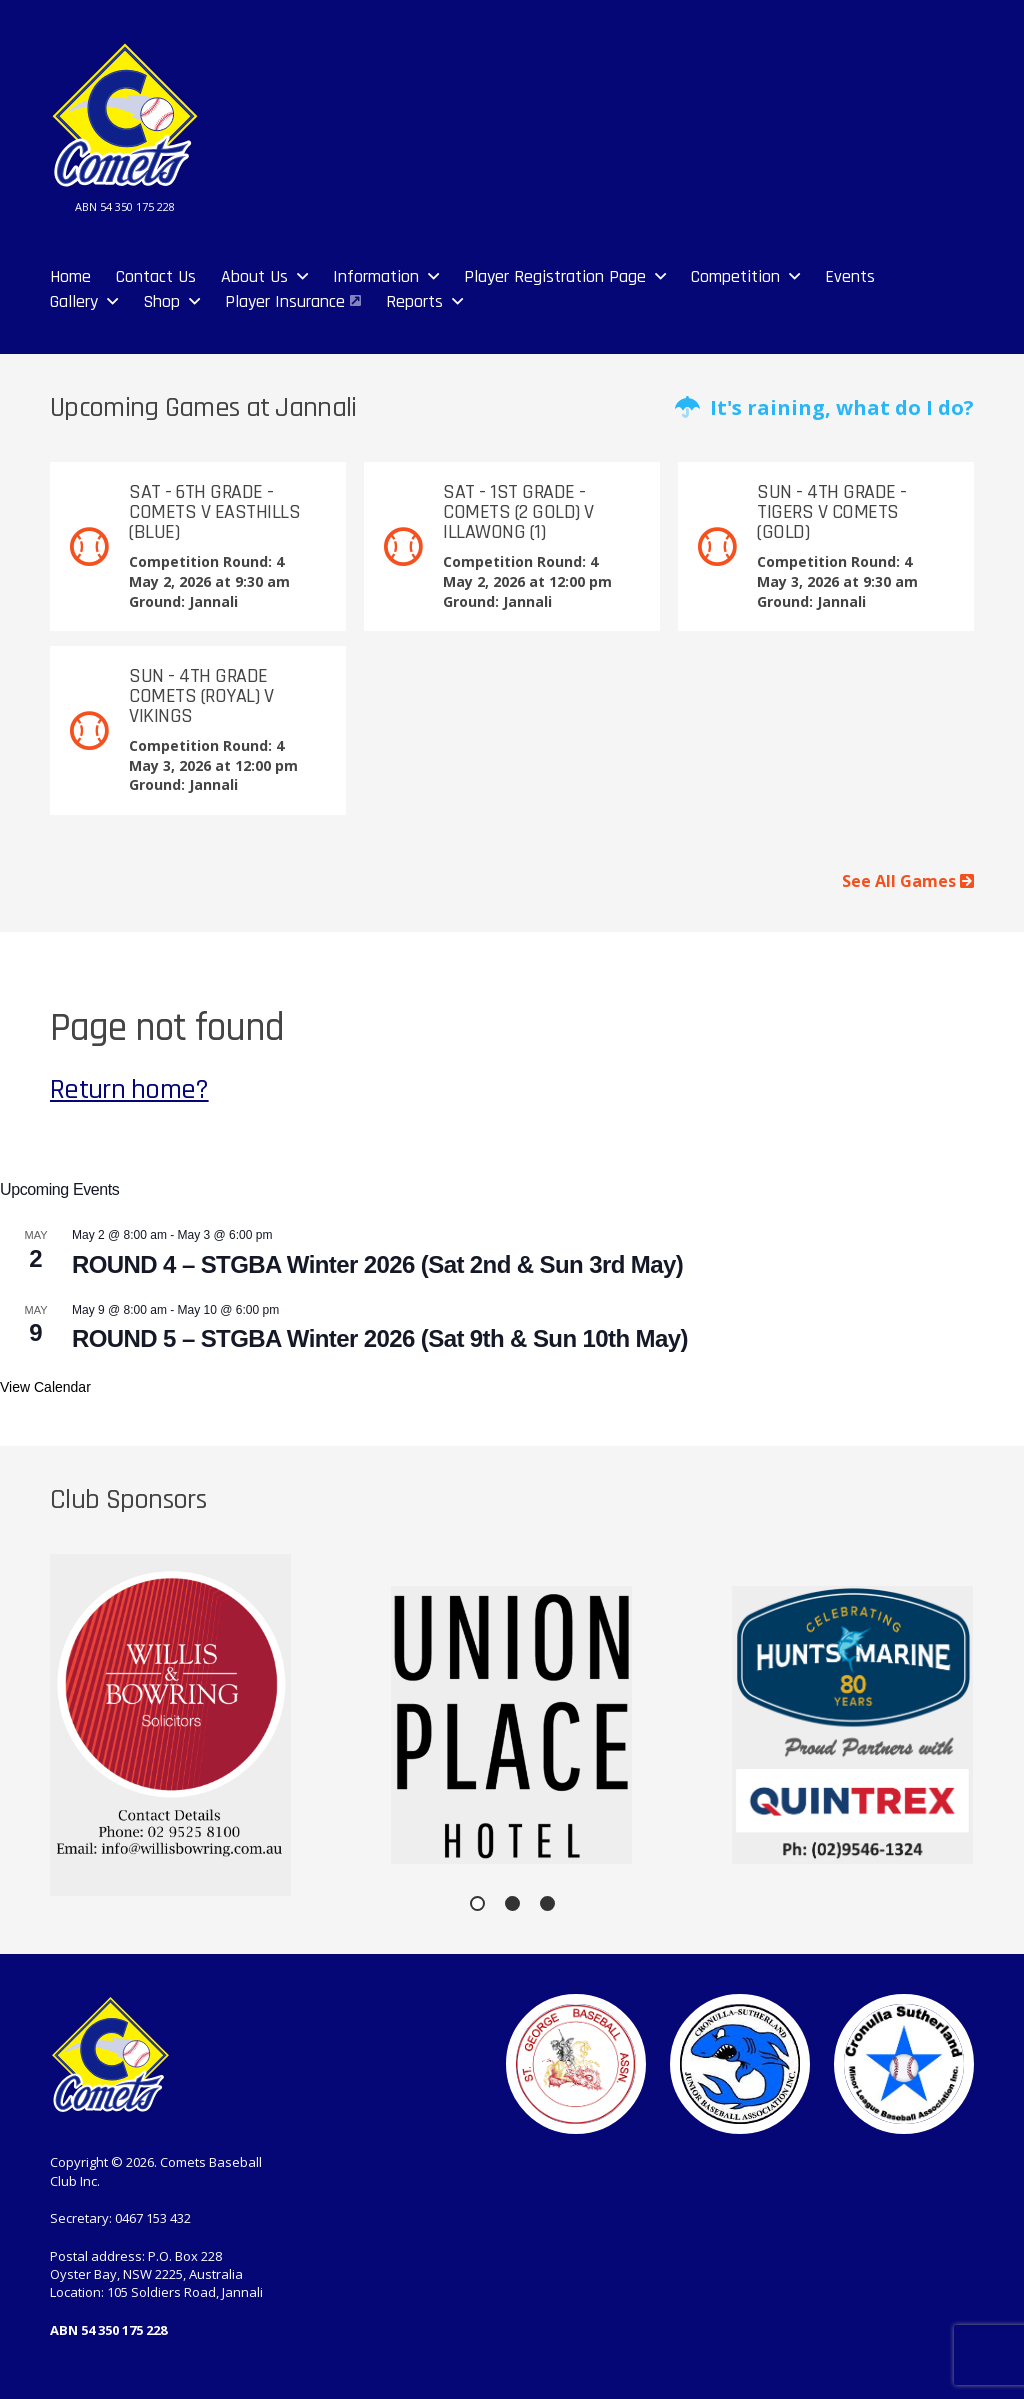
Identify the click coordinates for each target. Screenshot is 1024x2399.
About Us (254, 276)
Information (376, 276)
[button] (477, 1903)
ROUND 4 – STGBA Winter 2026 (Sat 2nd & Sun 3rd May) (377, 1264)
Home (70, 276)
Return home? (129, 1090)
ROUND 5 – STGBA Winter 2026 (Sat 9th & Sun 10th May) (380, 1338)
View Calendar (45, 1387)
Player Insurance (285, 301)
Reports (414, 301)
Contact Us (156, 276)
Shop (161, 301)
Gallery (74, 301)
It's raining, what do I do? (824, 407)
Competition (735, 276)
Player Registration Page (555, 276)
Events (850, 276)
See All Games (908, 881)
